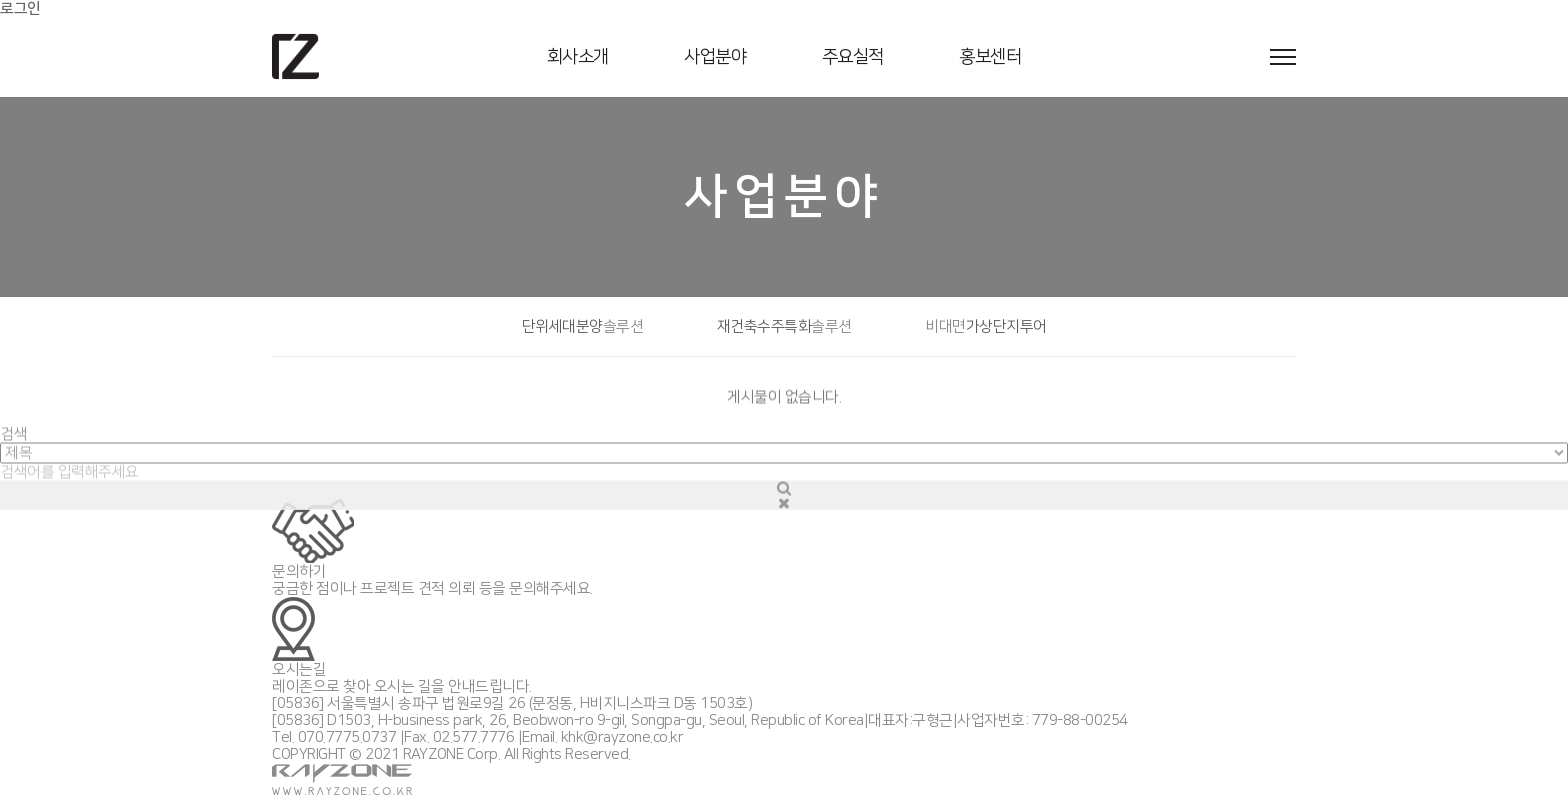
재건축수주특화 (784, 326)
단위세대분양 (583, 326)
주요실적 (853, 57)
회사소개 (578, 57)
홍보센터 (990, 57)
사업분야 (715, 57)
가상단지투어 (986, 326)
